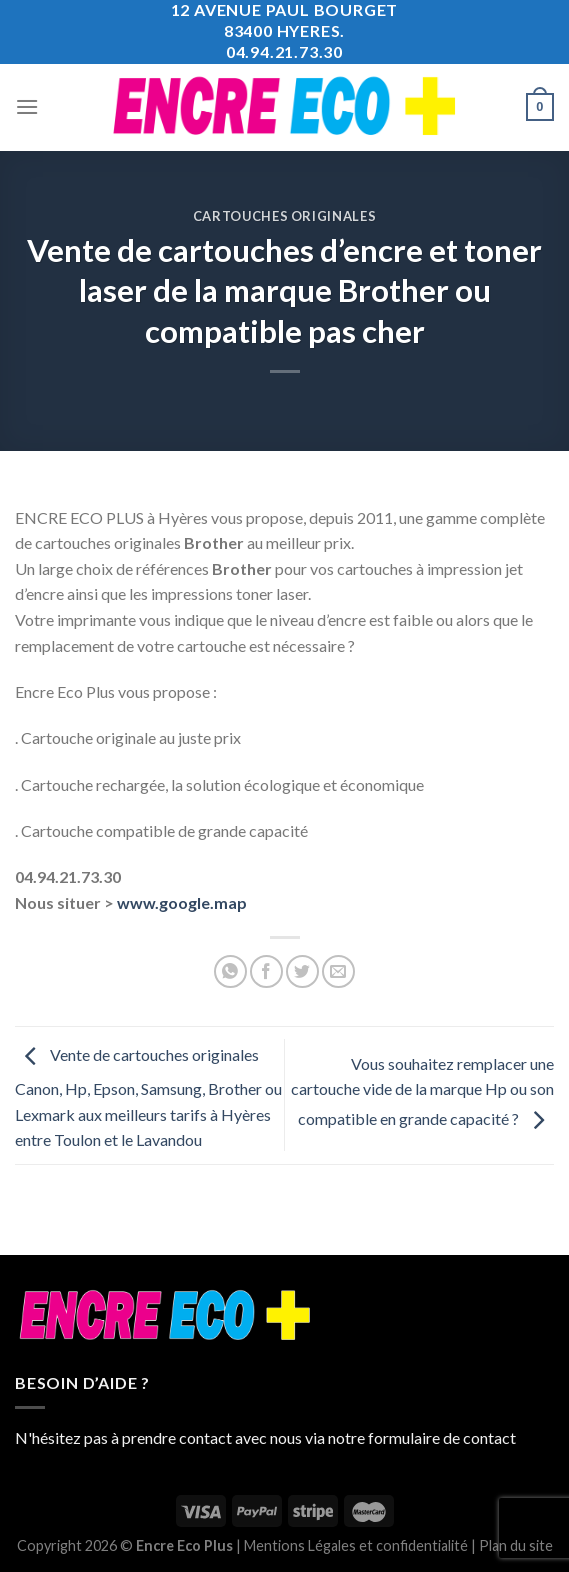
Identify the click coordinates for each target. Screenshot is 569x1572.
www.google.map (182, 902)
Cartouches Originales (285, 216)
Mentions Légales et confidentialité (356, 1545)
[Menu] (27, 106)
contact (489, 1437)
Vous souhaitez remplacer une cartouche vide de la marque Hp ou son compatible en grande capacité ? (422, 1091)
